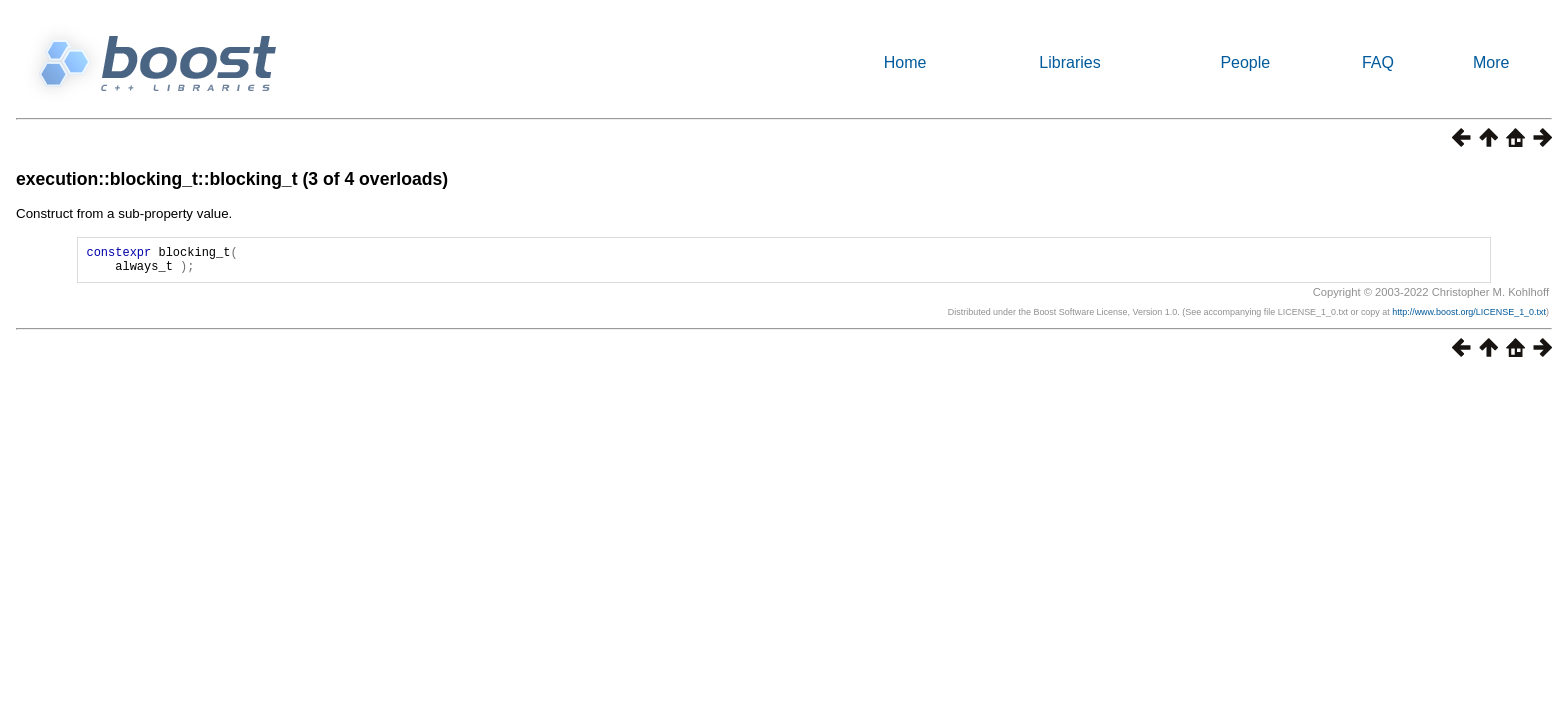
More (1491, 62)
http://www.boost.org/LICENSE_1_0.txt (1469, 318)
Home (905, 62)
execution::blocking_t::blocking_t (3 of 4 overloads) (232, 179)
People (1245, 62)
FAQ (1378, 62)
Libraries (1069, 62)
